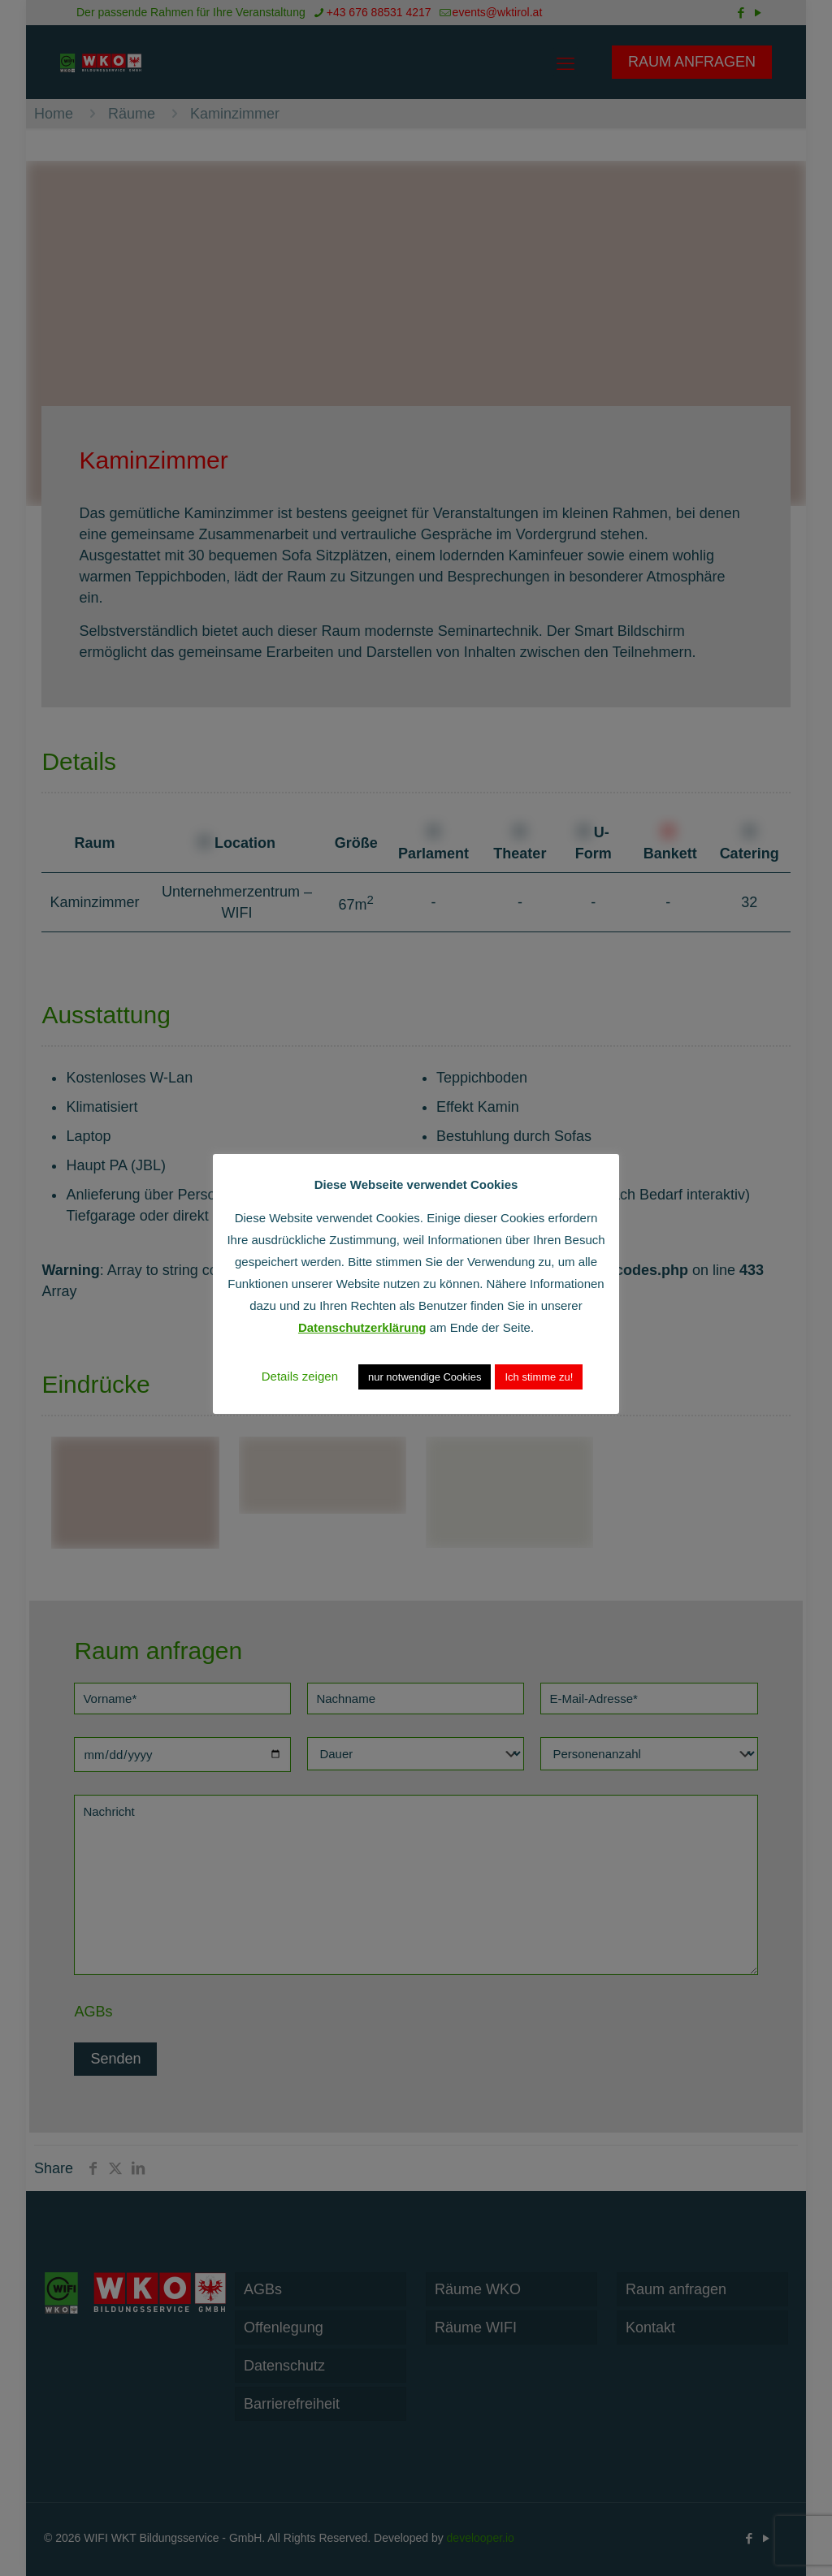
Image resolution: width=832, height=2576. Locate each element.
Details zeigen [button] (300, 1376)
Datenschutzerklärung (362, 1327)
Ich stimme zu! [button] (539, 1377)
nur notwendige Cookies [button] (424, 1377)
